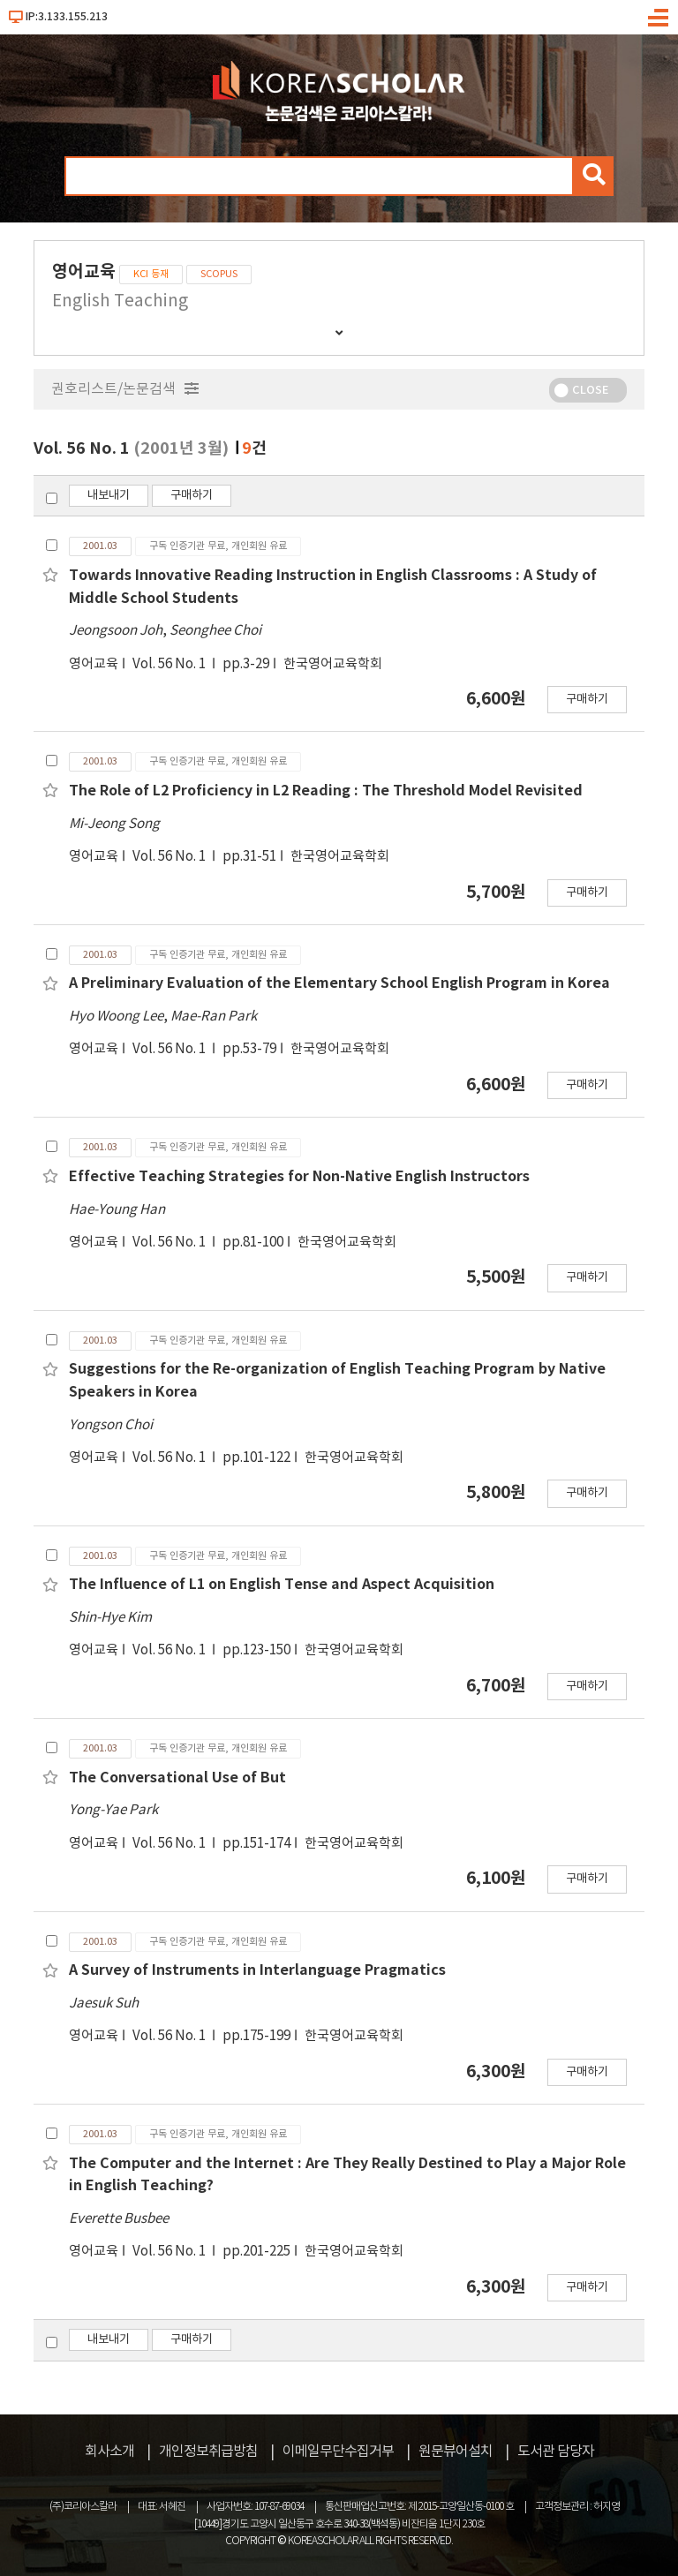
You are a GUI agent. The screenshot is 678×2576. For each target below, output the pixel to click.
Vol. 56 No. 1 (170, 664)
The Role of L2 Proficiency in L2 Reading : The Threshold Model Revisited (326, 791)
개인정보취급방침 (208, 2451)
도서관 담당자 (555, 2451)
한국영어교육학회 (332, 664)
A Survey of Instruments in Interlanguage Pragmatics (257, 1970)
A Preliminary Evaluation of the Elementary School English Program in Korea (339, 983)
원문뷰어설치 (455, 2451)
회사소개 (109, 2451)
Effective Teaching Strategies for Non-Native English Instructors (299, 1177)
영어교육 (93, 664)
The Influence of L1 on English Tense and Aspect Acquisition (281, 1584)
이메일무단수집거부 (338, 2451)
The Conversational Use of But (177, 1778)
